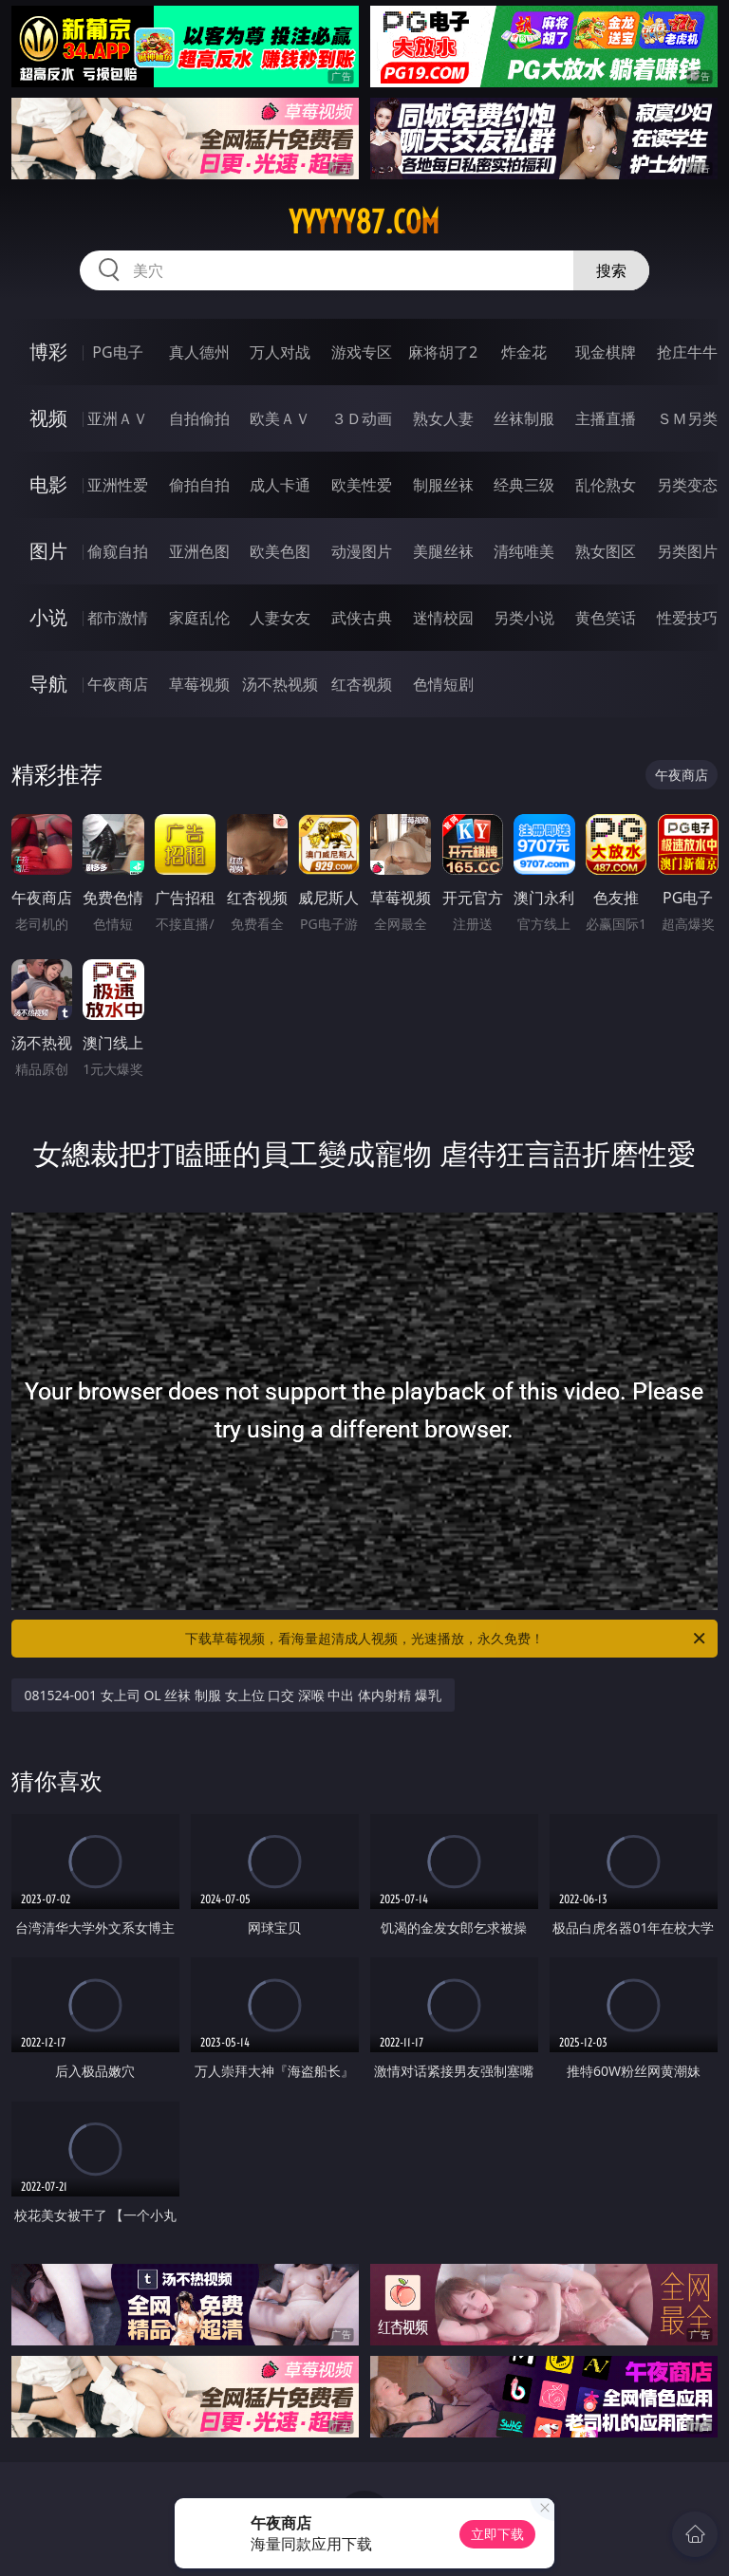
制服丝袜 (443, 484)
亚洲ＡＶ (117, 418)
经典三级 (524, 484)
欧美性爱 (361, 484)
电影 (48, 484)
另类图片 (687, 551)
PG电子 (117, 352)
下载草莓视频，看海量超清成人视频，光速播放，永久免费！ (446, 1638)
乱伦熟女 (605, 484)
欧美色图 (280, 551)
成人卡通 (280, 484)
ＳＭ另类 (687, 418)
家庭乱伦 (199, 617)
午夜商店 (117, 684)
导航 (48, 683)
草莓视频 (199, 684)
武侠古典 (361, 617)
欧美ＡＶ (280, 418)
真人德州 (199, 352)
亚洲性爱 (117, 484)
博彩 (48, 351)
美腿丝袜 (443, 551)
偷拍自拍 (199, 484)
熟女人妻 (443, 418)
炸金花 (524, 352)
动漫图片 (361, 551)
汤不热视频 (280, 684)
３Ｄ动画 (361, 418)
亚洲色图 (199, 551)
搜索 (611, 270)
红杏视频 (361, 684)
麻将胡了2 (442, 352)
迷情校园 (443, 617)
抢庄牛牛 (687, 352)
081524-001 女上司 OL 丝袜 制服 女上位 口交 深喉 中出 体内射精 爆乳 (233, 1695)
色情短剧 (443, 684)
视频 (48, 418)
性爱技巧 (687, 617)
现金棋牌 (605, 352)
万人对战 (280, 352)
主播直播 (605, 418)
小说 (48, 617)
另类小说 (524, 617)
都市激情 (117, 617)
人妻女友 (280, 617)
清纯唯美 (524, 551)
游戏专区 (361, 352)
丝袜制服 (524, 418)
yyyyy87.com (364, 222)
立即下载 (497, 2534)
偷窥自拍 (117, 551)
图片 (48, 551)
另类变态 (687, 484)
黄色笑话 (605, 617)
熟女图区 (605, 551)
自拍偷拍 (199, 418)
